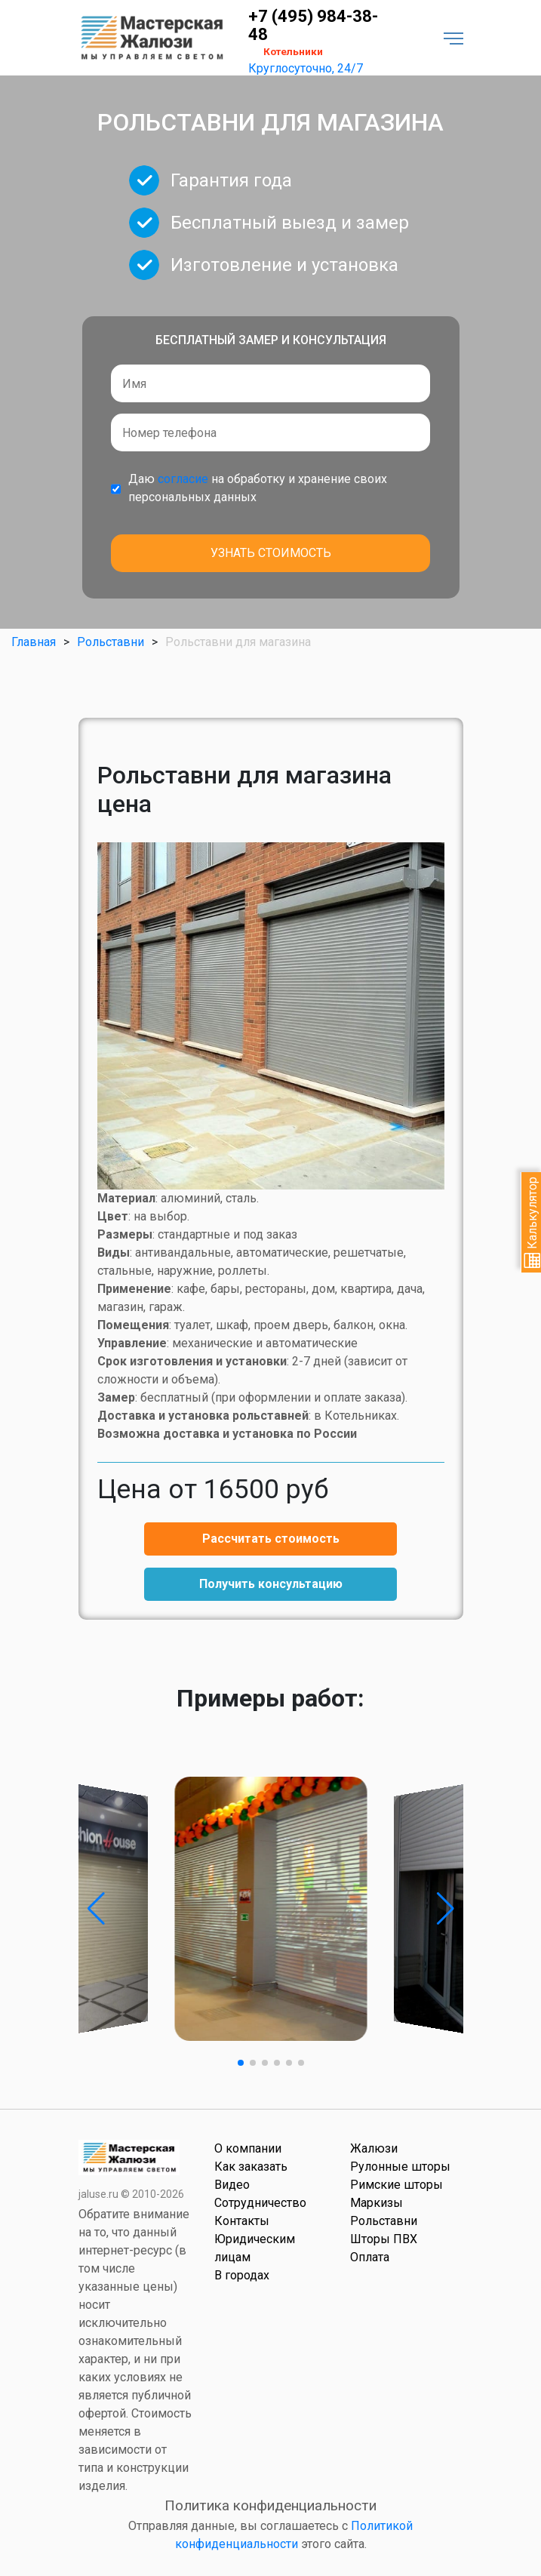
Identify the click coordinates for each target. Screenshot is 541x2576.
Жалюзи (374, 2148)
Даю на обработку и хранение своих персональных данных (257, 488)
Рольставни (110, 642)
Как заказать (250, 2166)
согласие (183, 479)
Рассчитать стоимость (271, 1538)
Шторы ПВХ (383, 2239)
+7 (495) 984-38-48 (313, 26)
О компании (247, 2148)
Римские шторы (396, 2184)
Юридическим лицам (254, 2248)
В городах (241, 2275)
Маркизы (376, 2203)
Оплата (369, 2257)
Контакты (241, 2221)
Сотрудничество (260, 2203)
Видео (232, 2184)
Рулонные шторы (400, 2166)
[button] (96, 1908)
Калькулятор (532, 1222)
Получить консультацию (271, 1584)
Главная (33, 642)
